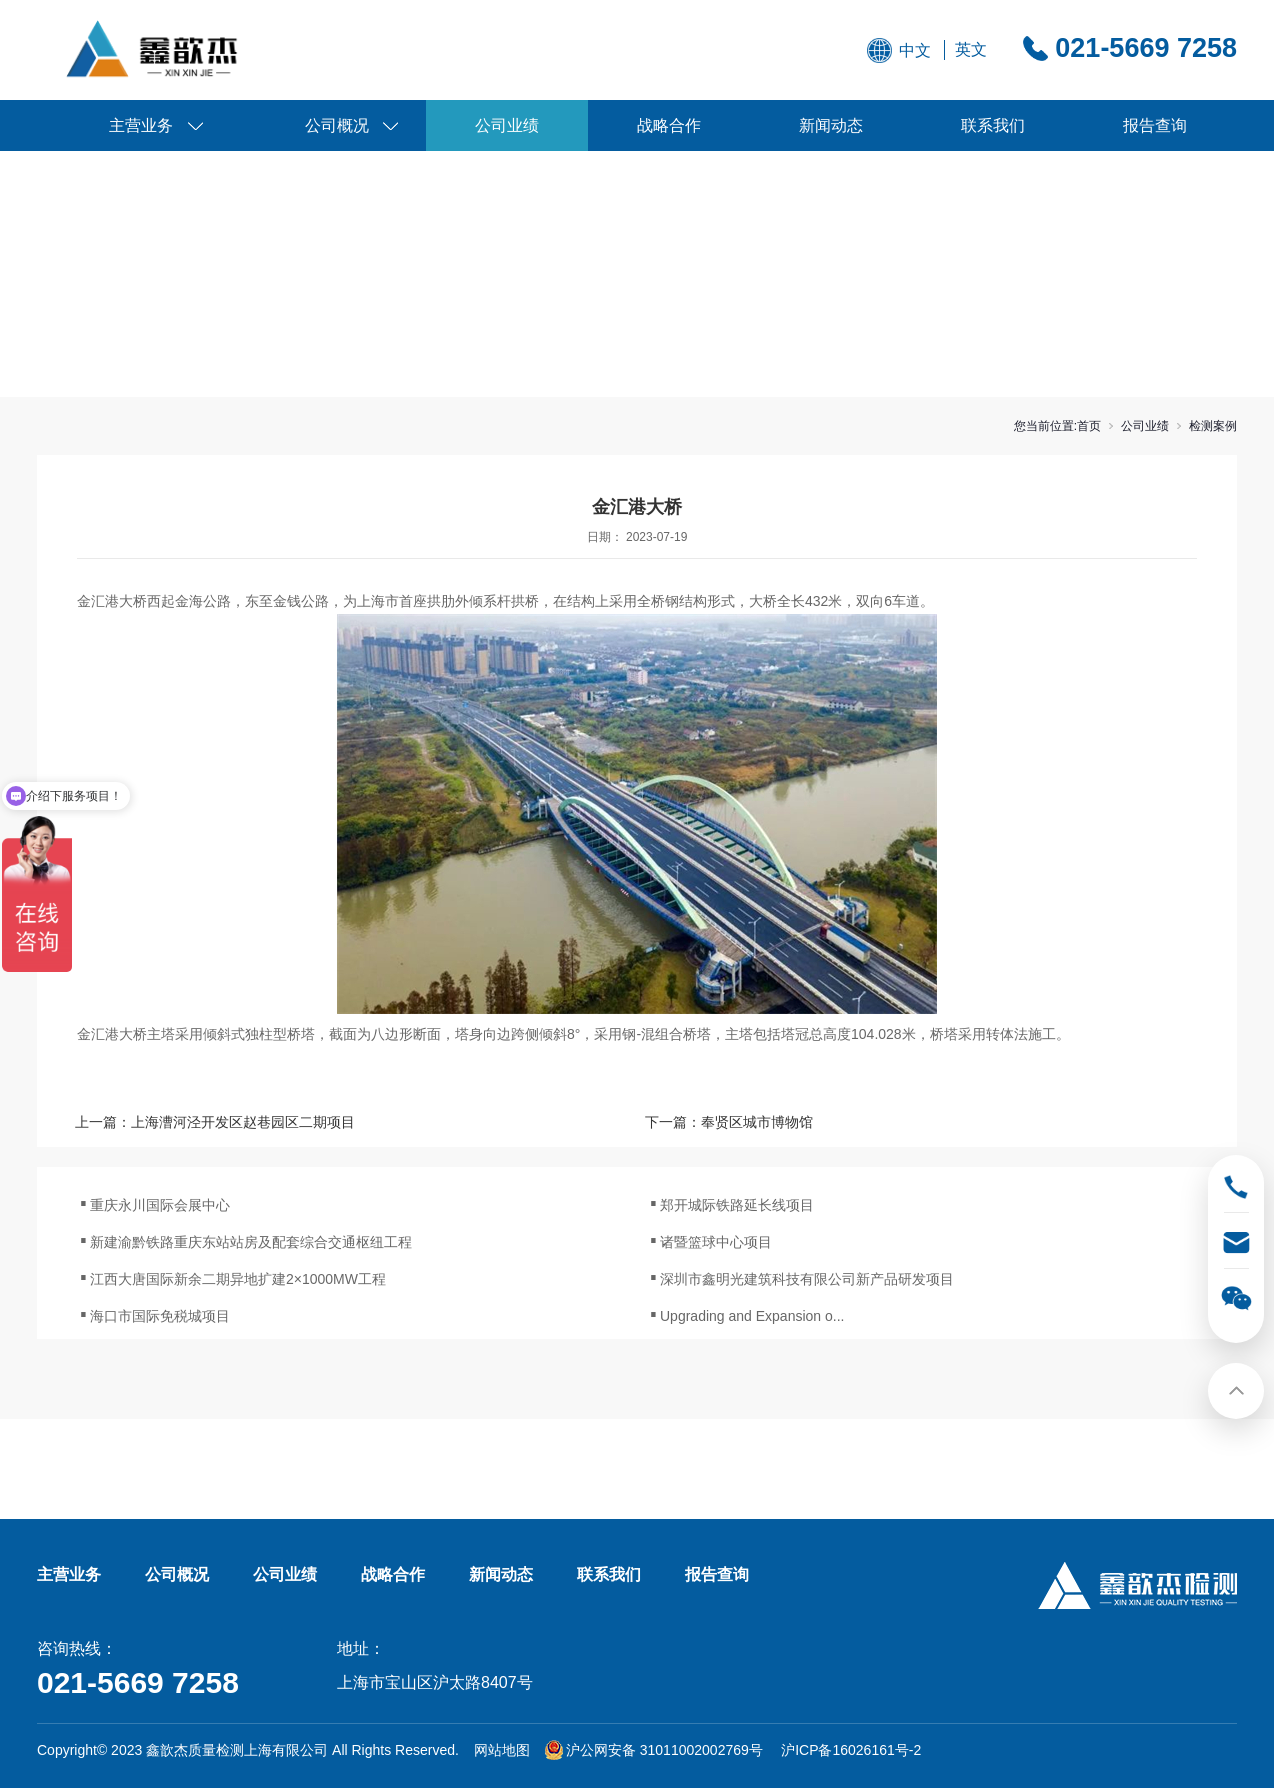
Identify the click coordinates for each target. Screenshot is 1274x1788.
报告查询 (1155, 125)
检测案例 (1213, 426)
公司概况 (337, 125)
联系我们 (993, 125)
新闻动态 (831, 125)
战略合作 (669, 125)
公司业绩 (507, 125)
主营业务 (141, 125)
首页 (1089, 426)
